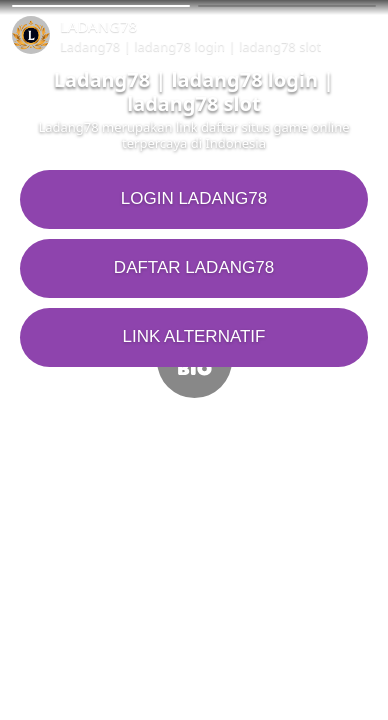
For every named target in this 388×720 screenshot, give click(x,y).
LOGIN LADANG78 (194, 198)
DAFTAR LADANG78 (194, 267)
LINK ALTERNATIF (194, 336)
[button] (101, 6)
